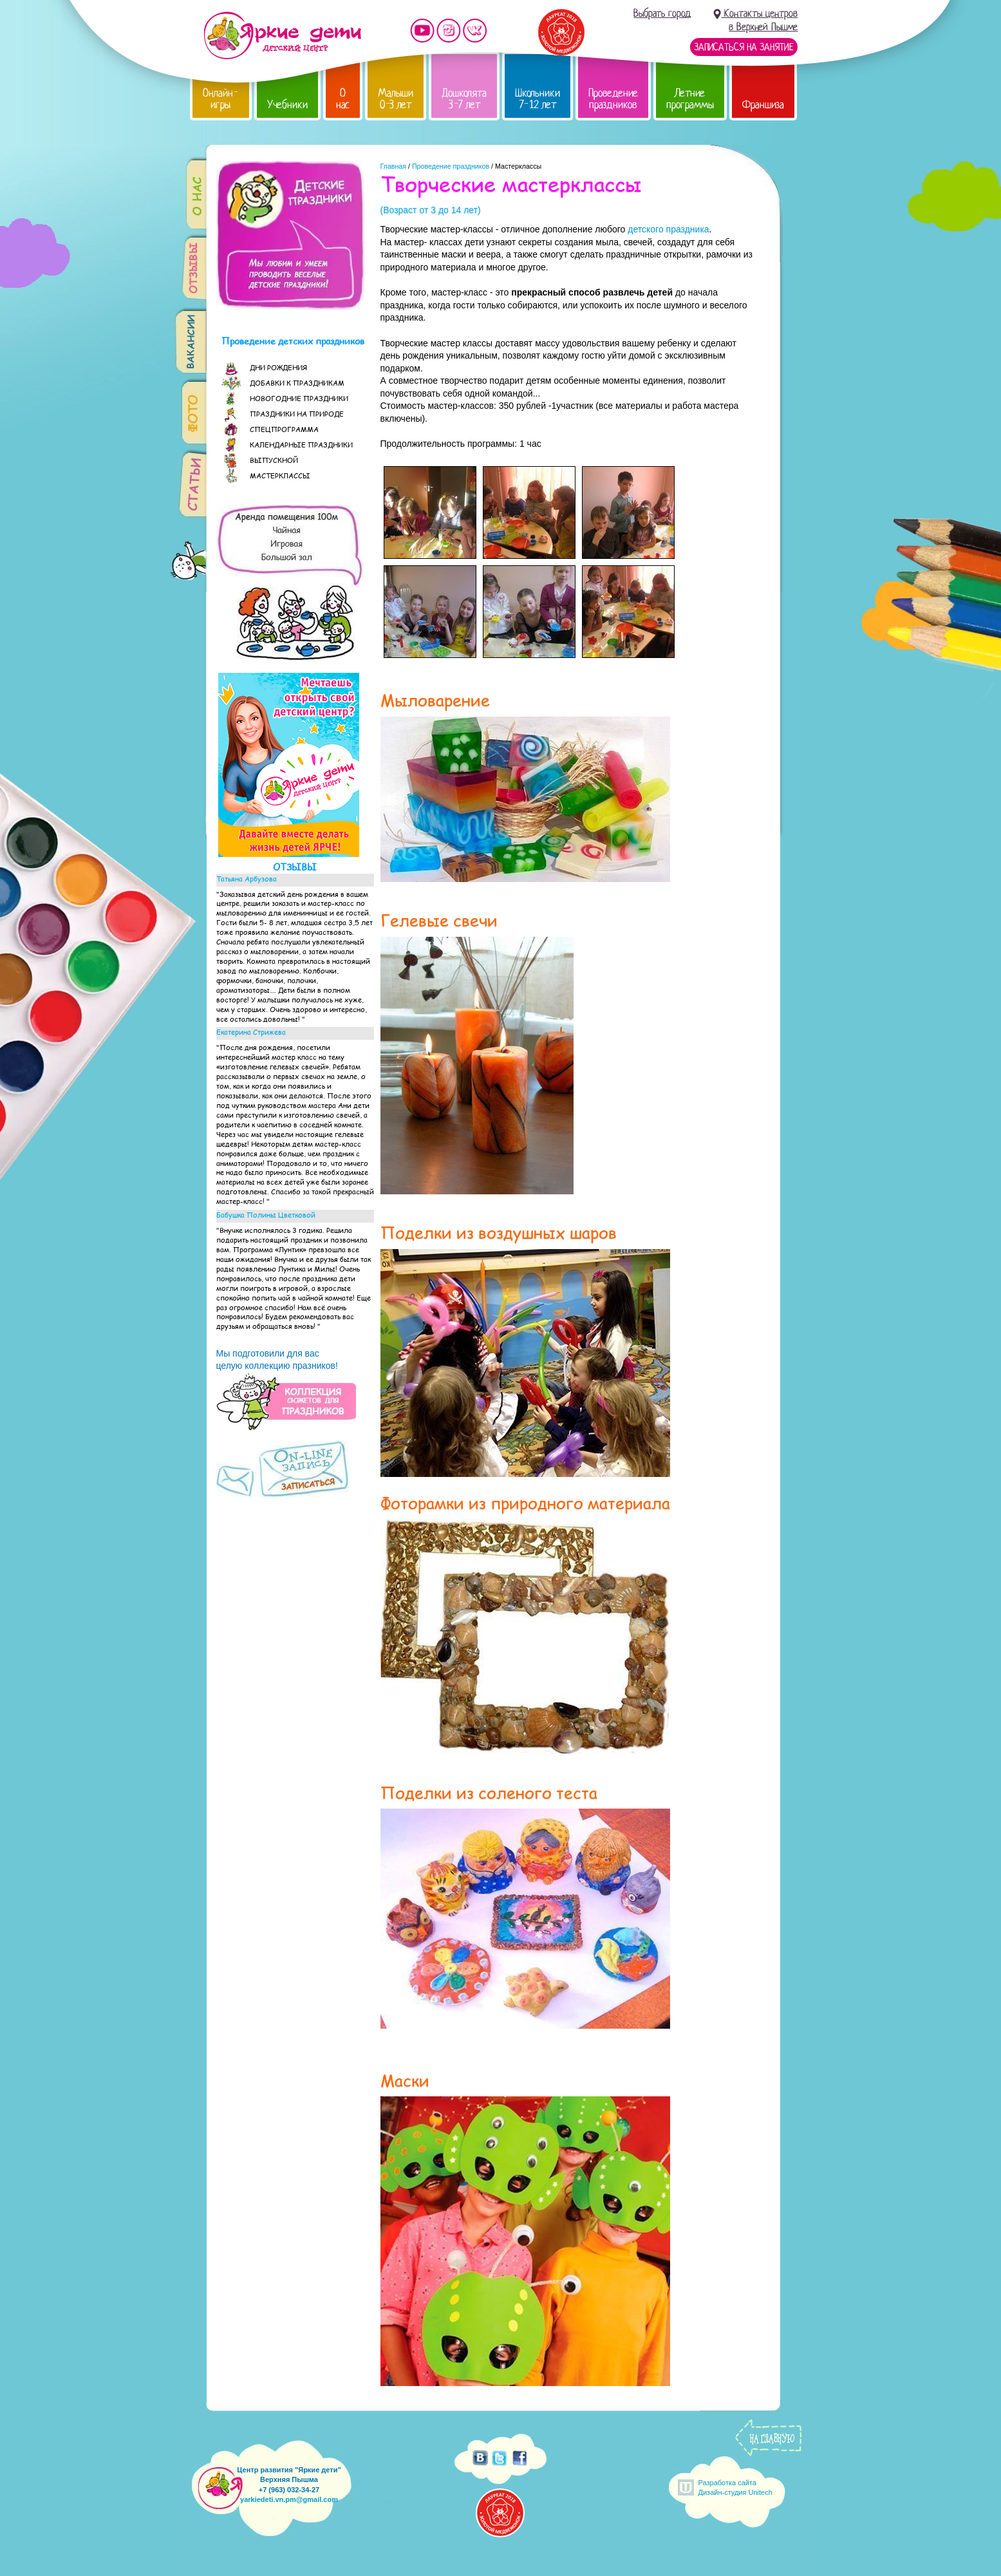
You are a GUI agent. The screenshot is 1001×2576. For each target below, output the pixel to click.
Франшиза (763, 104)
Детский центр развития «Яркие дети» (282, 35)
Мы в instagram (448, 30)
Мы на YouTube (422, 30)
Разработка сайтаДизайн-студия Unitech (735, 2487)
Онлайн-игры (221, 99)
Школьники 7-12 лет (537, 99)
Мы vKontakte (475, 30)
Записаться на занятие (744, 47)
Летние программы (690, 99)
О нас (343, 99)
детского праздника (668, 229)
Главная (393, 166)
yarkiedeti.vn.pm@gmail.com (289, 2499)
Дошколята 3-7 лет (464, 99)
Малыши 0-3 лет (395, 99)
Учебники (287, 104)
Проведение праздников (613, 99)
